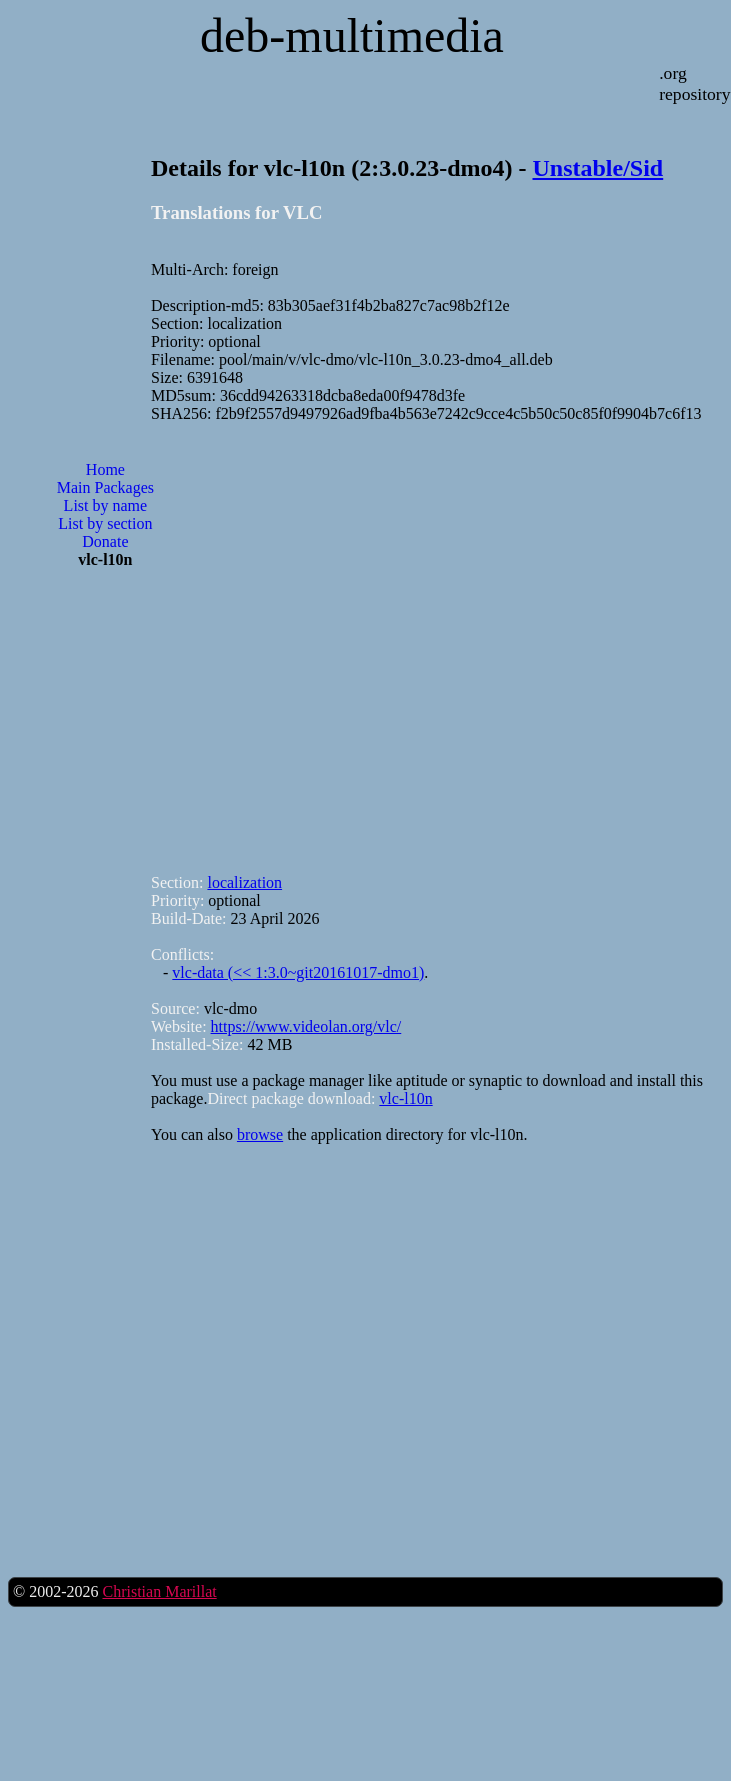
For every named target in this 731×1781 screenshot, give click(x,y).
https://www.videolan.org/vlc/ (306, 1026)
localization (244, 882)
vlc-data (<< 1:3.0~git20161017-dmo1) (298, 972)
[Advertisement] (265, 639)
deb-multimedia (352, 35)
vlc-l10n (405, 1098)
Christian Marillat (159, 1591)
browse (260, 1134)
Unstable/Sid (598, 168)
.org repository (694, 83)
